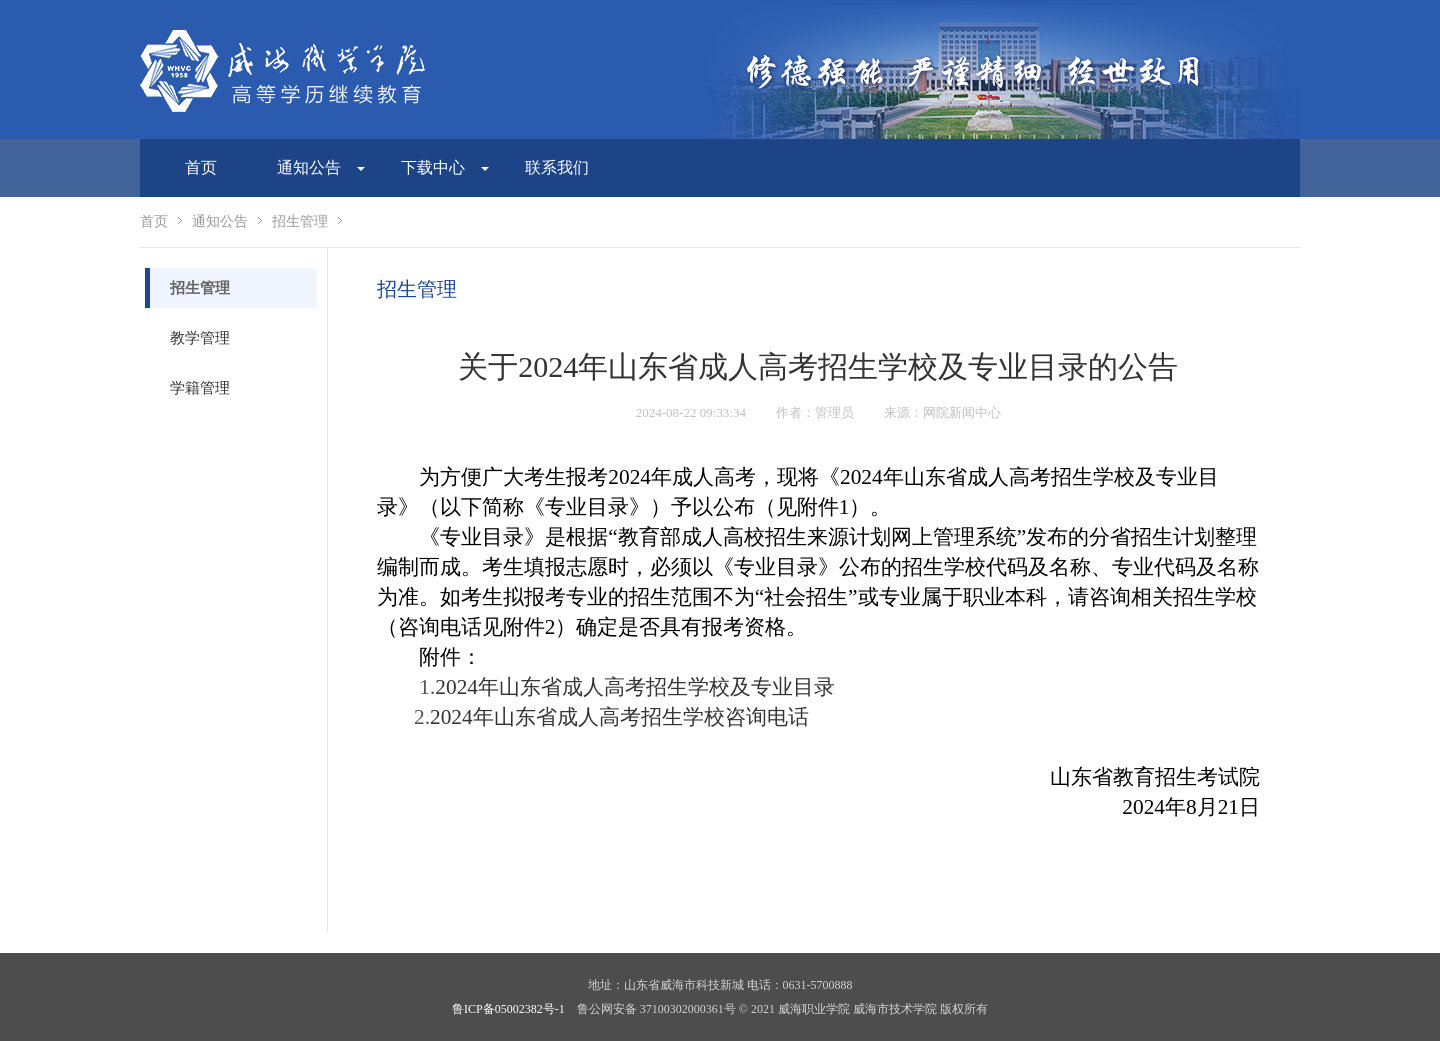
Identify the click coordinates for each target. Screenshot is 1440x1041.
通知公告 (220, 221)
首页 (201, 167)
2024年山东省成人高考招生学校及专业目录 (635, 687)
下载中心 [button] (445, 167)
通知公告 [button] (321, 167)
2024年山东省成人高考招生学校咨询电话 (619, 717)
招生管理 (300, 221)
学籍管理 (200, 388)
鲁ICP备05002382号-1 (508, 1009)
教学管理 (200, 338)
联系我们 (557, 167)
